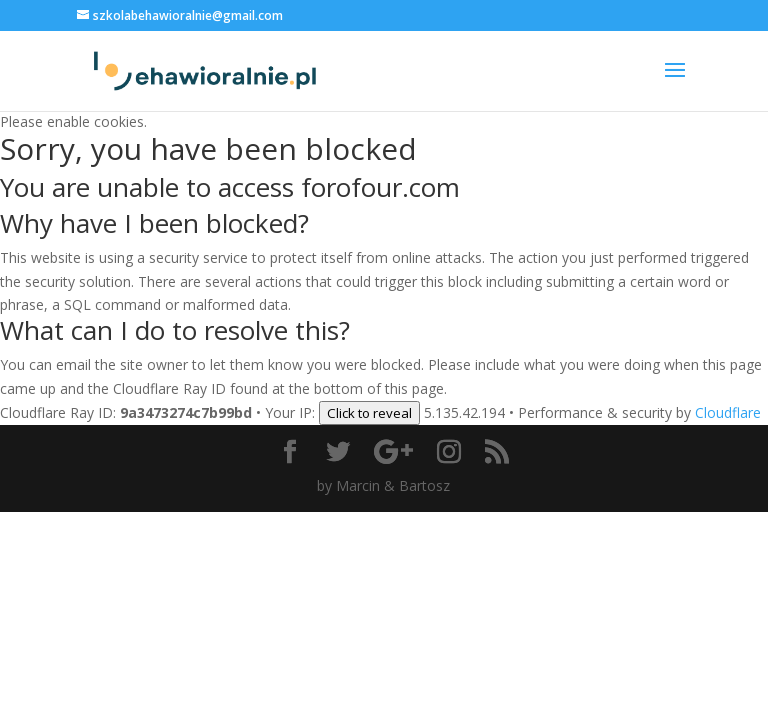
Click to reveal (369, 413)
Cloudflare (728, 412)
